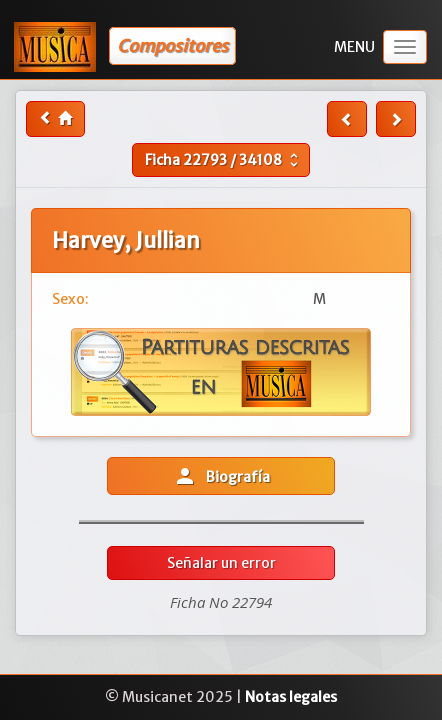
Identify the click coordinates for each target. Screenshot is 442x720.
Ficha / (224, 160)
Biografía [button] (221, 476)
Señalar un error (221, 563)
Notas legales (291, 697)
